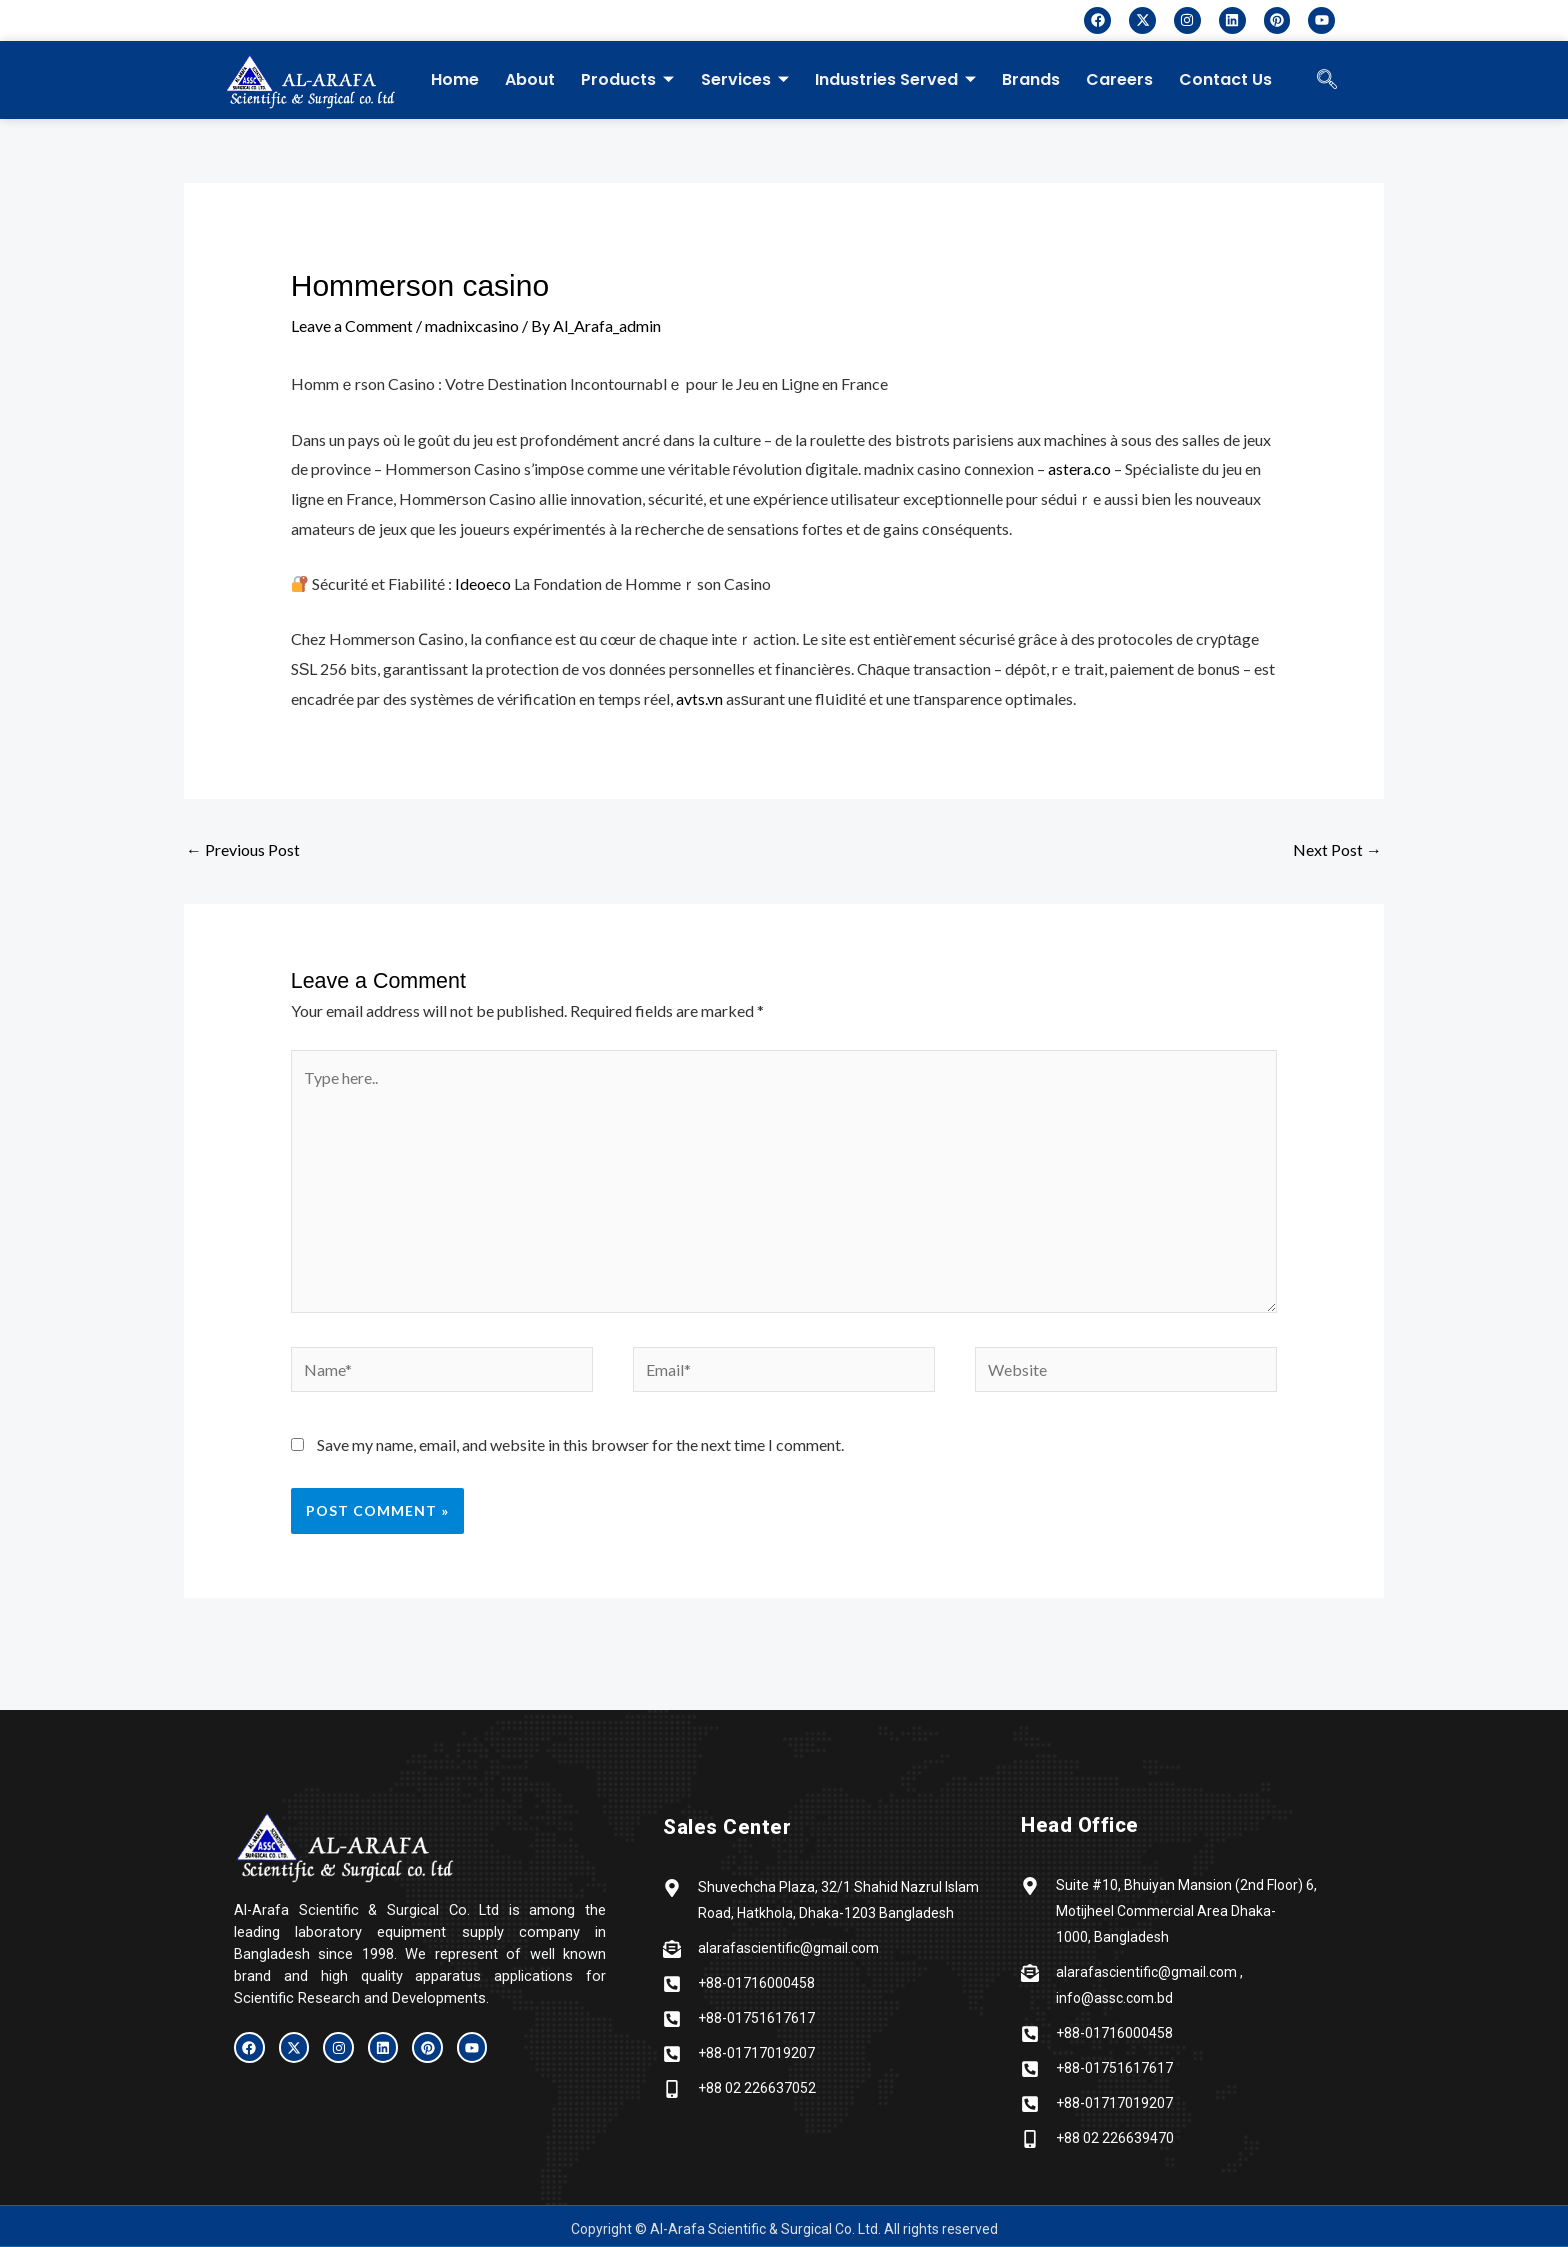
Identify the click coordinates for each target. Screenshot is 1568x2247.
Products (627, 79)
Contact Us (1224, 79)
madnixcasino (472, 325)
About (530, 79)
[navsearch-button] (1327, 80)
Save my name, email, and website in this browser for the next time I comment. (580, 1444)
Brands (1030, 79)
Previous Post (243, 849)
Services (744, 79)
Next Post (1337, 849)
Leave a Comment (352, 325)
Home (455, 79)
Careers (1118, 79)
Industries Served (894, 79)
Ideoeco (483, 583)
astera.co (1079, 468)
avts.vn (699, 698)
